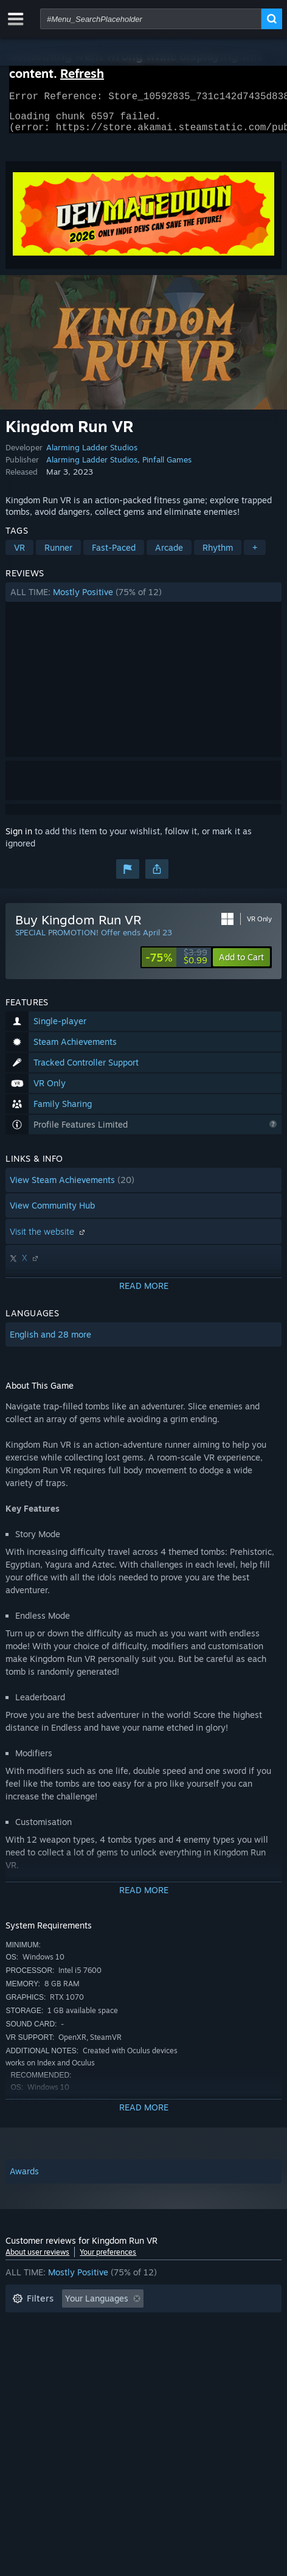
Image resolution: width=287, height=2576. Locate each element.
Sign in (18, 838)
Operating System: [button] (191, 2342)
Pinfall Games (167, 467)
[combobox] (150, 19)
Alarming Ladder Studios (91, 454)
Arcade (169, 555)
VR (19, 555)
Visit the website (49, 1239)
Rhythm (217, 555)
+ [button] (254, 555)
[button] (143, 599)
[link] (176, 964)
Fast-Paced (114, 555)
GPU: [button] (65, 2361)
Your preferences (108, 2259)
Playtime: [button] (194, 2324)
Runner (58, 555)
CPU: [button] (22, 2361)
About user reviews (37, 2259)
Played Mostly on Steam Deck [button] (72, 2342)
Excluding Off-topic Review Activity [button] (83, 2324)
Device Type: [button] (124, 2361)
